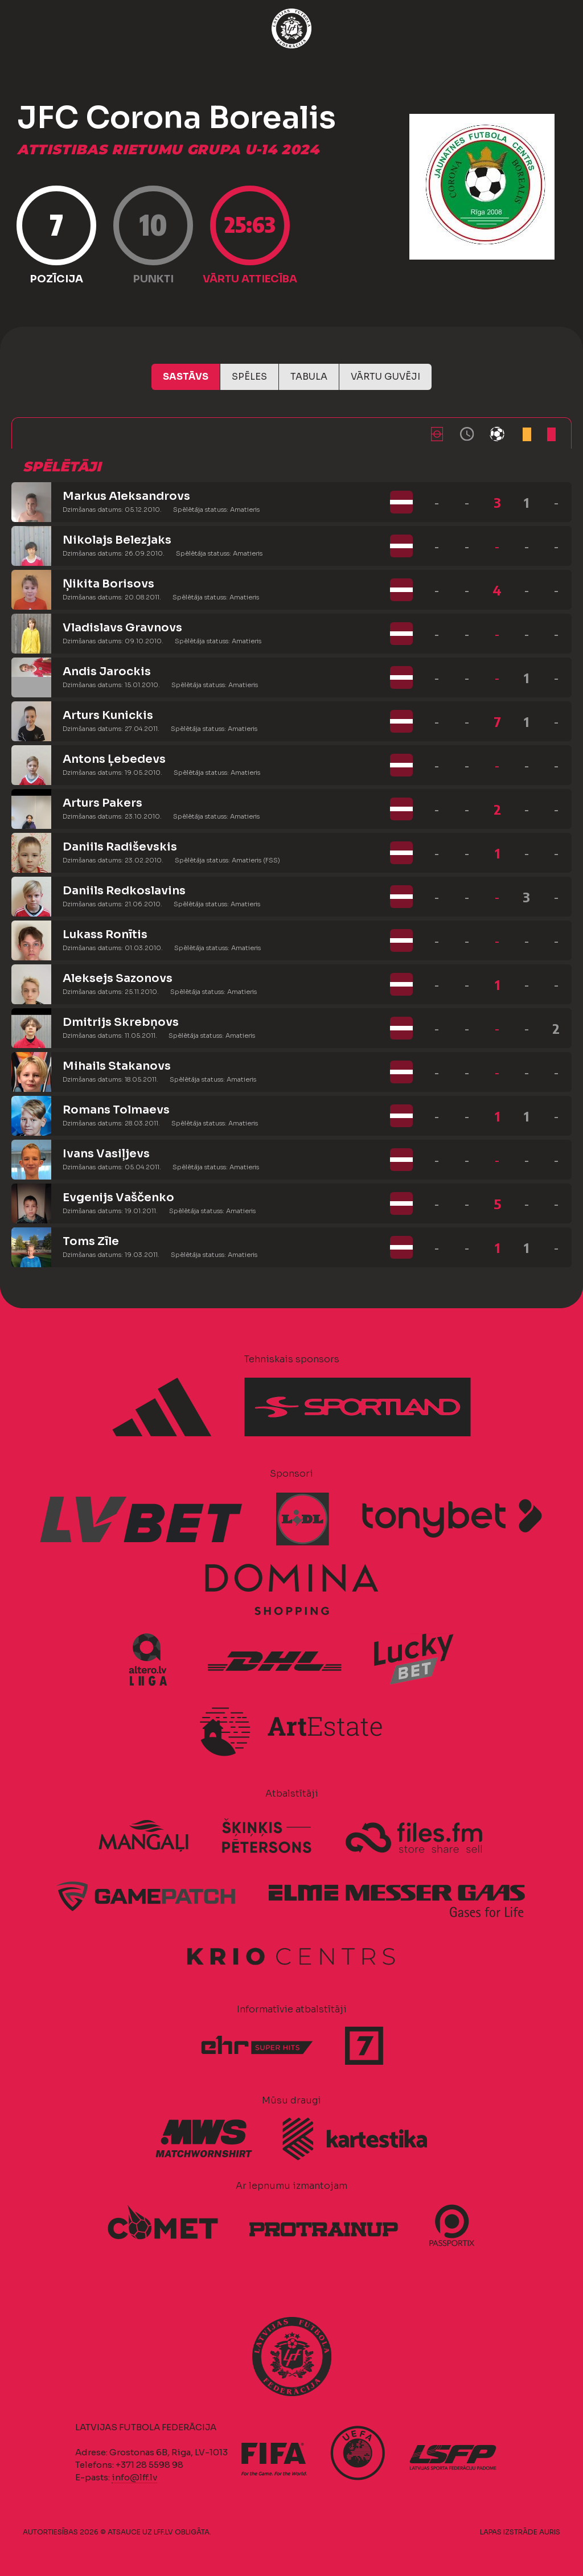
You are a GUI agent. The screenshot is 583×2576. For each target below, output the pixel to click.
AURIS (549, 2532)
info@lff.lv (134, 2477)
